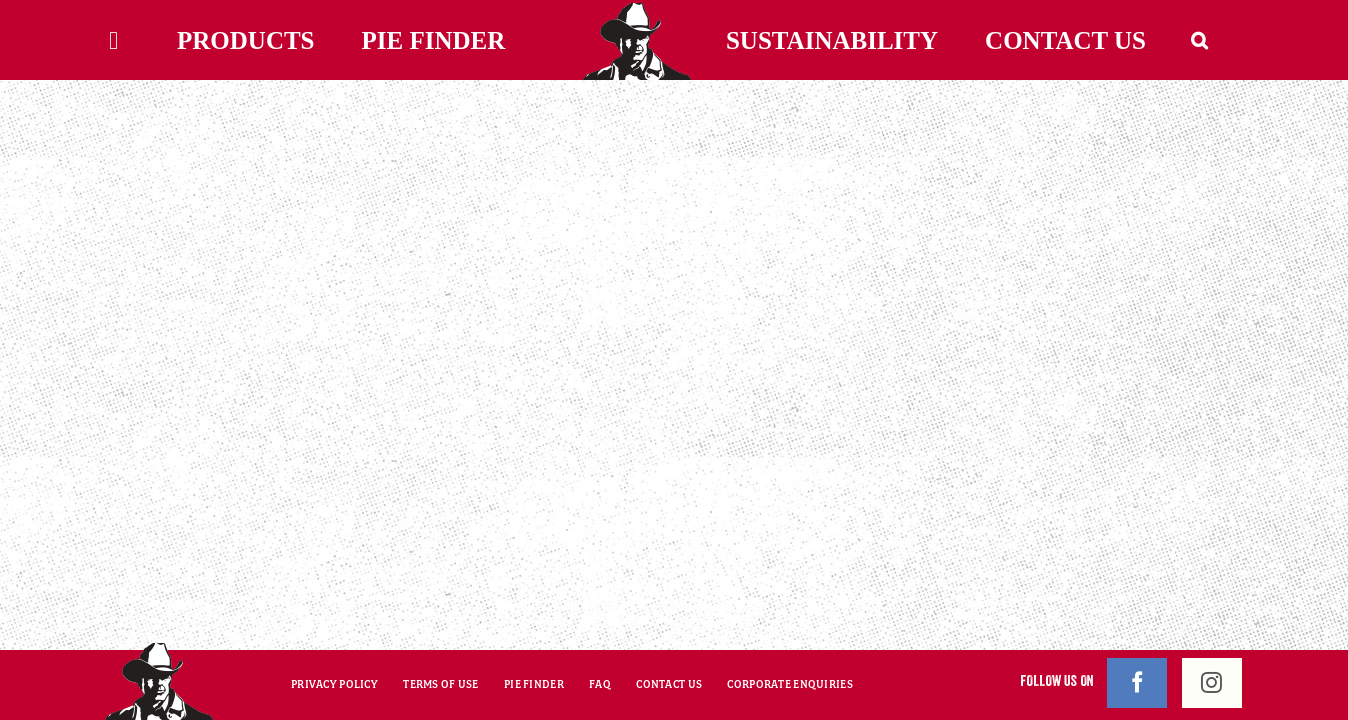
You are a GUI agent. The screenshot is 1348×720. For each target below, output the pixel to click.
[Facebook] (1137, 683)
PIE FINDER (534, 684)
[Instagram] (1212, 683)
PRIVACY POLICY (334, 684)
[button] (1224, 40)
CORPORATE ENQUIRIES (789, 684)
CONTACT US (669, 684)
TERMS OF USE (440, 684)
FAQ (600, 684)
